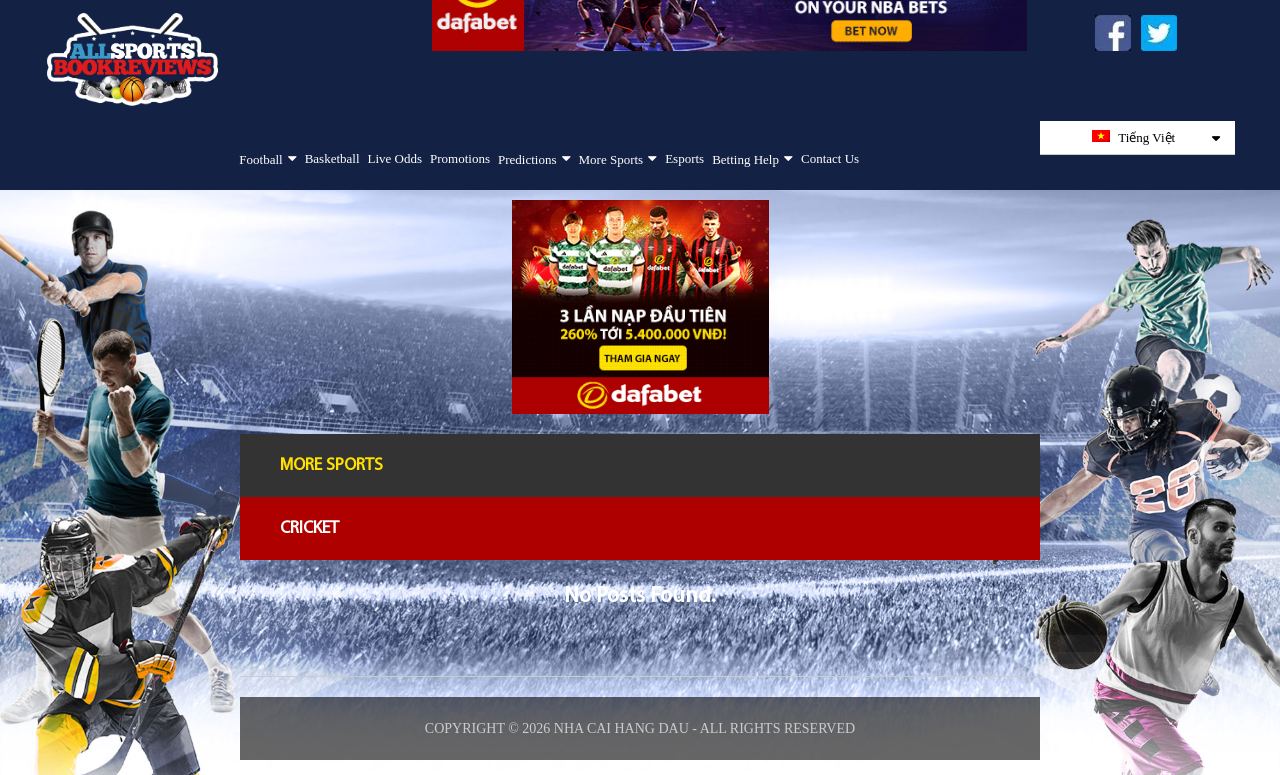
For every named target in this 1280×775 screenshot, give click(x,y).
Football (260, 159)
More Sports (611, 159)
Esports (684, 158)
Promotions (460, 158)
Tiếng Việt (1156, 137)
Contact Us (830, 158)
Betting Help (745, 159)
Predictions (527, 159)
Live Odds (395, 158)
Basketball (332, 158)
